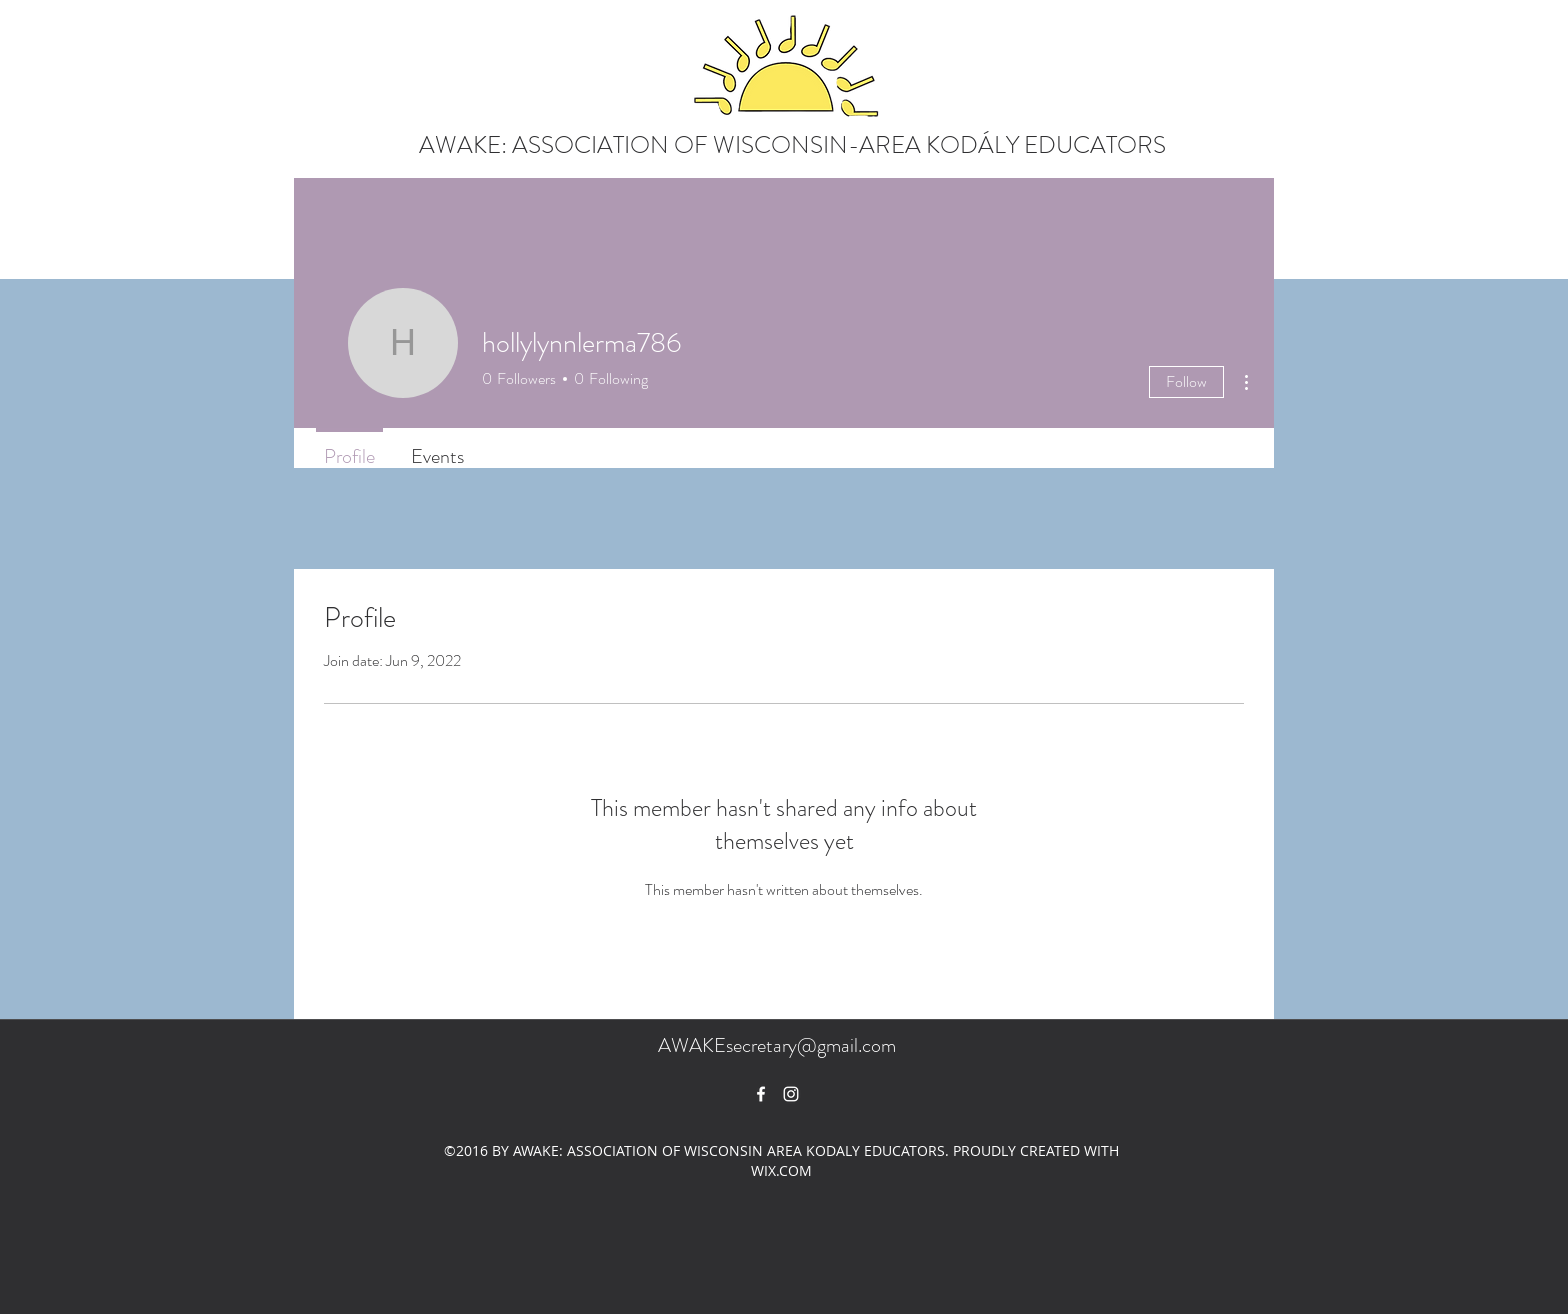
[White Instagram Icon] (791, 1094)
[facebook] (761, 1094)
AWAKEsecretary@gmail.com (777, 1045)
